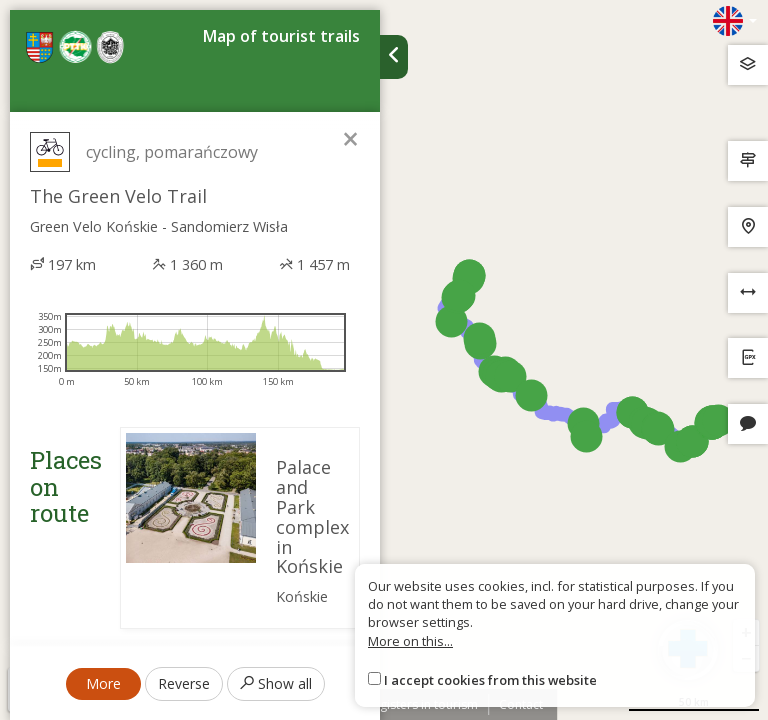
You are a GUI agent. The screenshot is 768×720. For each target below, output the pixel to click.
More (103, 683)
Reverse (184, 683)
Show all (276, 683)
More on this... (410, 641)
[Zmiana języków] (735, 21)
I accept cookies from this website (490, 680)
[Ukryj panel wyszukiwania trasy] (394, 57)
